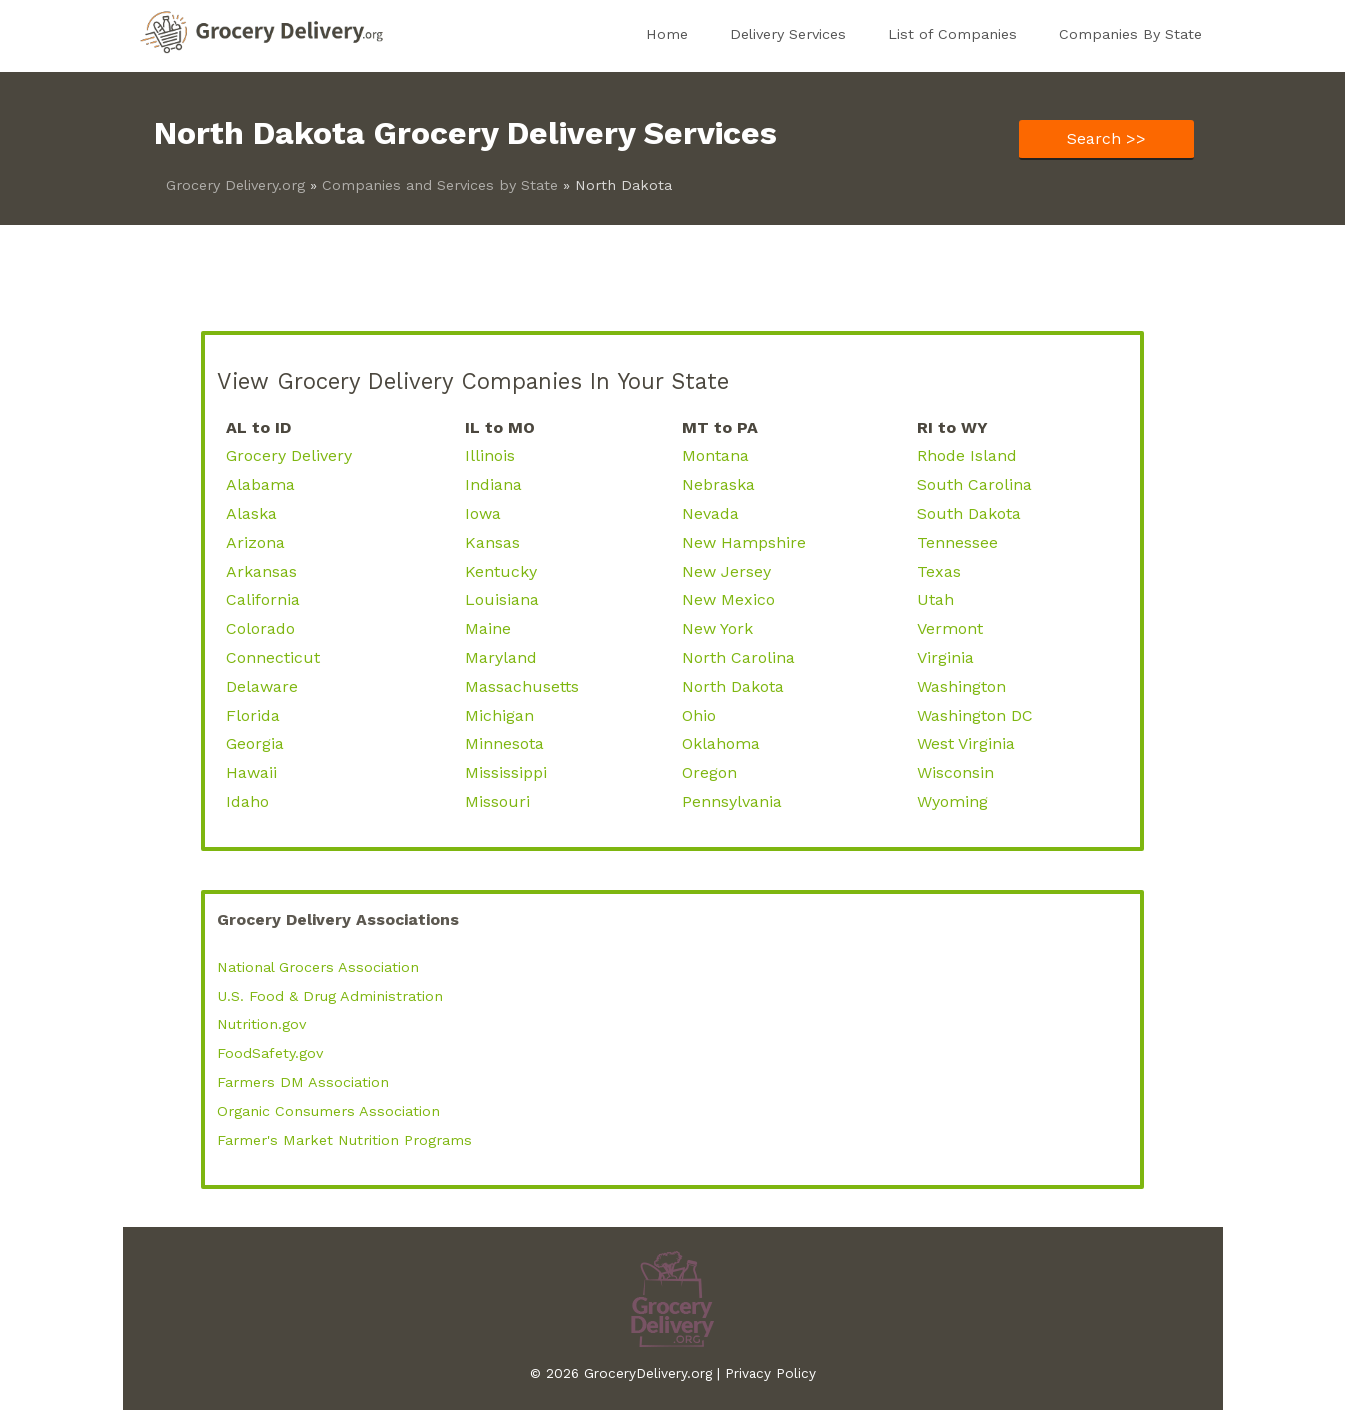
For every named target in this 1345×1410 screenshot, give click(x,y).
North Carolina (738, 657)
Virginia (945, 657)
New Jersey (726, 571)
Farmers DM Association (303, 1082)
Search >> (1106, 138)
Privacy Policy (770, 1373)
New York (717, 628)
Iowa (483, 513)
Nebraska (718, 484)
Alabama (260, 484)
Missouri (497, 801)
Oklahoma (721, 743)
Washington (961, 686)
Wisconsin (955, 772)
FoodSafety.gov (270, 1053)
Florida (253, 715)
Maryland (501, 657)
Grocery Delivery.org (235, 185)
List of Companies (952, 34)
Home (667, 34)
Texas (939, 571)
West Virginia (966, 743)
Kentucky (501, 571)
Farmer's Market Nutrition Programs (344, 1140)
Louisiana (502, 599)
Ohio (699, 715)
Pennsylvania (732, 801)
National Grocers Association (318, 967)
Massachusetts (522, 686)
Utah (935, 599)
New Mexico (728, 599)
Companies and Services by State (440, 185)
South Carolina (974, 484)
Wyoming (952, 801)
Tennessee (957, 542)
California (263, 599)
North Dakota (733, 686)
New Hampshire (744, 542)
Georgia (255, 743)
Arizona (255, 542)
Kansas (492, 542)
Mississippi (506, 772)
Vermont (950, 628)
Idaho (247, 801)
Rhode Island (967, 455)
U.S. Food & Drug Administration (330, 996)
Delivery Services (788, 34)
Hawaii (251, 772)
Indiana (493, 484)
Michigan (499, 715)
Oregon (709, 772)
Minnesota (504, 743)
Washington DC (975, 715)
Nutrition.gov (261, 1024)
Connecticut (273, 657)
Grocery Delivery (289, 455)
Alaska (251, 513)
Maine (488, 628)
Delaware (262, 686)
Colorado (260, 628)
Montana (715, 455)
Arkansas (261, 571)
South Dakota (969, 513)
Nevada (710, 513)
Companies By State (1130, 34)
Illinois (490, 455)
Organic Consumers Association (328, 1111)
